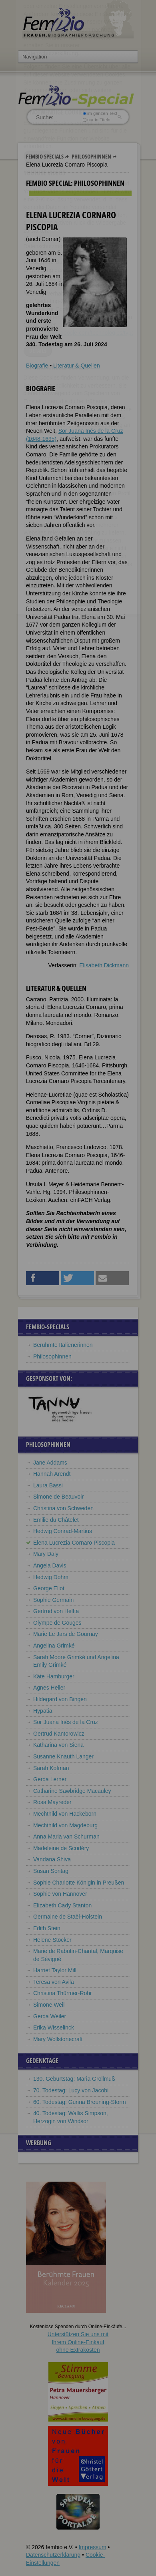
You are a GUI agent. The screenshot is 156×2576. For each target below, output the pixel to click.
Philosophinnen (91, 156)
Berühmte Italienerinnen (63, 1345)
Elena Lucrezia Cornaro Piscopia (74, 1542)
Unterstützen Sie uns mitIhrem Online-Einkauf (78, 2342)
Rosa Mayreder (52, 1802)
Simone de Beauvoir (58, 1496)
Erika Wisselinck (53, 2027)
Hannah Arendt (51, 1474)
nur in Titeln (96, 119)
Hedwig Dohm (50, 1577)
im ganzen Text (100, 113)
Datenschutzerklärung (53, 2555)
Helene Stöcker (52, 1940)
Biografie (37, 365)
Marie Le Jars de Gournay (65, 1634)
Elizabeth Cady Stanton (62, 1905)
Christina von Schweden (63, 1508)
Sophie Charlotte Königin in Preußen (78, 1882)
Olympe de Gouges (57, 1623)
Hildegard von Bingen (60, 1699)
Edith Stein (46, 1928)
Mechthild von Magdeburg (65, 1825)
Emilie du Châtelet (56, 1520)
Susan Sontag (50, 1871)
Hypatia (42, 1711)
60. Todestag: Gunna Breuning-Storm (79, 2102)
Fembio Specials (45, 156)
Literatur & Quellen (76, 365)
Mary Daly (45, 1554)
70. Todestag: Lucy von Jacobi (70, 2090)
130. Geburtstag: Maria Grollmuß (74, 2079)
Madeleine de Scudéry (61, 1848)
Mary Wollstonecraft (57, 2039)
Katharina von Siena (58, 1745)
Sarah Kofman (51, 1768)
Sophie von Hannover (60, 1894)
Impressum (92, 2547)
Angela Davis (49, 1565)
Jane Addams (50, 1462)
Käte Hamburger (53, 1676)
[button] (42, 1278)
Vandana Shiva (52, 1859)
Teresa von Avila (53, 1982)
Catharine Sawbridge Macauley (72, 1791)
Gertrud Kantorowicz (58, 1733)
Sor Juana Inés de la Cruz (65, 1722)
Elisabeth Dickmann (104, 965)
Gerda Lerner (49, 1779)
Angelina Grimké (54, 1645)
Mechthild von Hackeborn (64, 1813)
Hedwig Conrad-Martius (62, 1531)
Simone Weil (48, 2004)
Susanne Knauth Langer (63, 1756)
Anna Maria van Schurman (66, 1836)
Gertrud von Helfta (56, 1611)
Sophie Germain (53, 1600)
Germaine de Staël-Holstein (67, 1916)
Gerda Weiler (49, 2016)
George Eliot (48, 1588)
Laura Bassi (48, 1485)
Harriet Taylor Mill (54, 1970)
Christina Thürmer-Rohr (62, 1993)
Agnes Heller (49, 1687)
